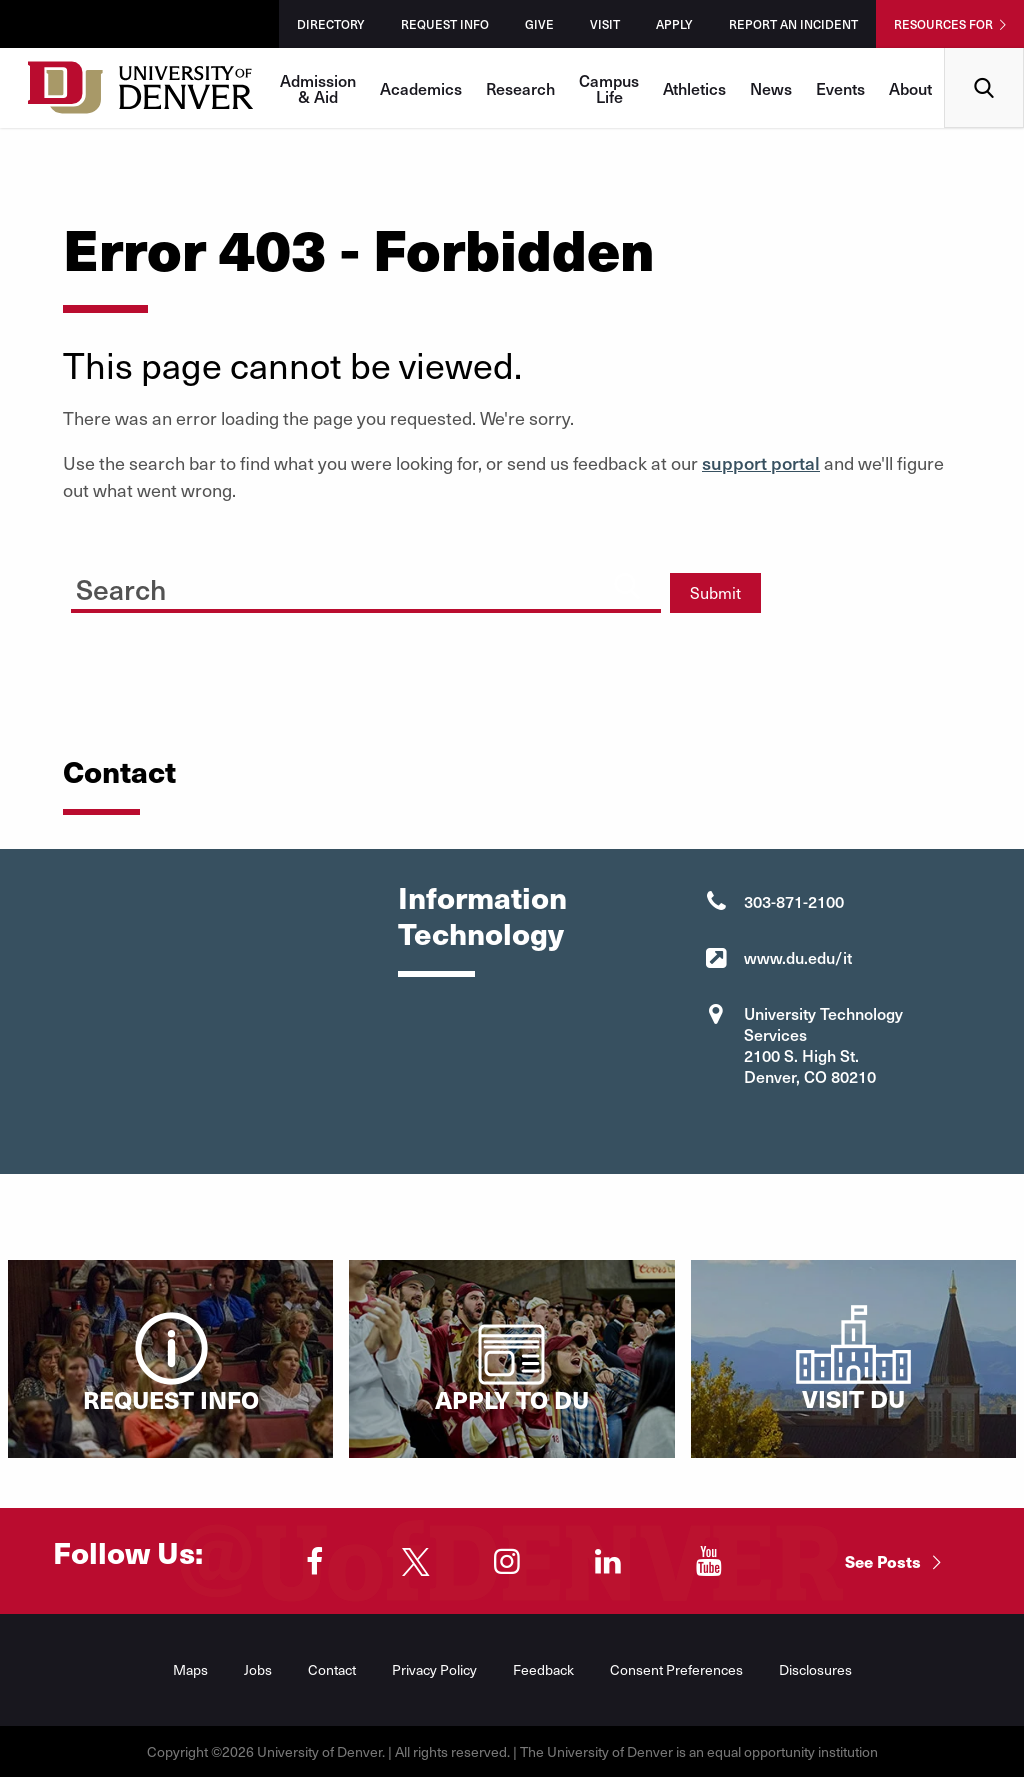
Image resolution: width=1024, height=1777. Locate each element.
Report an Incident (793, 24)
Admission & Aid (318, 88)
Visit (605, 24)
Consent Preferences (676, 1669)
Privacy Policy (434, 1669)
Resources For (943, 24)
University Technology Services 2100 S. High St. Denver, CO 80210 (823, 1044)
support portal (761, 462)
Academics (421, 88)
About (910, 88)
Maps (190, 1669)
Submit (715, 592)
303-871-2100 (794, 901)
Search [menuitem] (984, 55)
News (771, 88)
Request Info (445, 24)
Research (520, 88)
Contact (332, 1669)
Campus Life (609, 88)
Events (840, 88)
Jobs (258, 1669)
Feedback (543, 1669)
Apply (674, 24)
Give (539, 24)
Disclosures (815, 1669)
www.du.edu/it (798, 957)
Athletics (694, 88)
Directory (331, 24)
